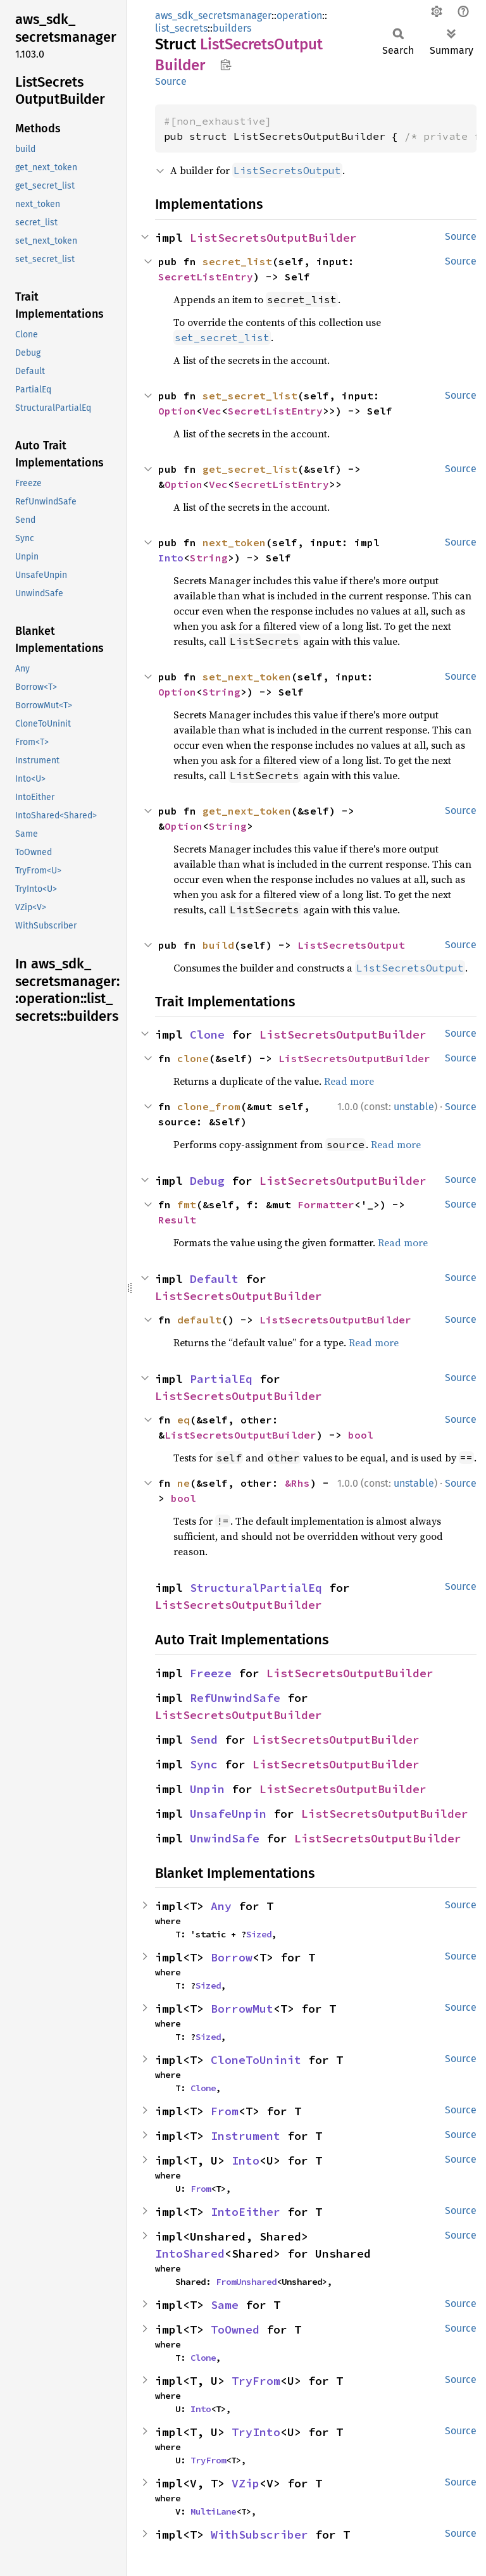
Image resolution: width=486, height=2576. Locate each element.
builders (232, 28)
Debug (207, 1180)
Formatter (325, 1204)
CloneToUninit (256, 2060)
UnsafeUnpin (228, 1813)
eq (183, 1419)
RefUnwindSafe (235, 1698)
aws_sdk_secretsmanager (213, 15)
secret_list (237, 261)
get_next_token (246, 810)
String (209, 557)
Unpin (207, 1789)
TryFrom (256, 2380)
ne (183, 1483)
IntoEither (245, 2211)
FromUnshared (246, 2281)
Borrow (231, 1957)
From (225, 2111)
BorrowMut (242, 2008)
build (218, 945)
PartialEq (221, 1379)
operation (299, 15)
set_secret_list (249, 395)
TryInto (256, 2432)
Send (204, 1739)
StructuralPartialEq (256, 1587)
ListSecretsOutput (351, 945)
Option (177, 410)
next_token (234, 542)
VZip (245, 2483)
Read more (349, 1081)
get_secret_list (249, 469)
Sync (204, 1764)
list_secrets (181, 28)
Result (177, 1219)
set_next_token (246, 676)
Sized (258, 1934)
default (199, 1319)
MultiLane (213, 2511)
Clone (207, 1034)
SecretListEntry (205, 276)
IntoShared (190, 2253)
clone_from (208, 1106)
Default (214, 1279)
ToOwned (235, 2329)
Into (171, 557)
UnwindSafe (224, 1838)
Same (225, 2305)
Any (221, 1906)
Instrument (245, 2136)
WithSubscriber (259, 2534)
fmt (186, 1204)
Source (171, 81)
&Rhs (297, 1483)
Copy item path (225, 64)
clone (193, 1058)
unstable (414, 1107)
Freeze (211, 1673)
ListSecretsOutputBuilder (273, 237)
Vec (211, 410)
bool (360, 1435)
